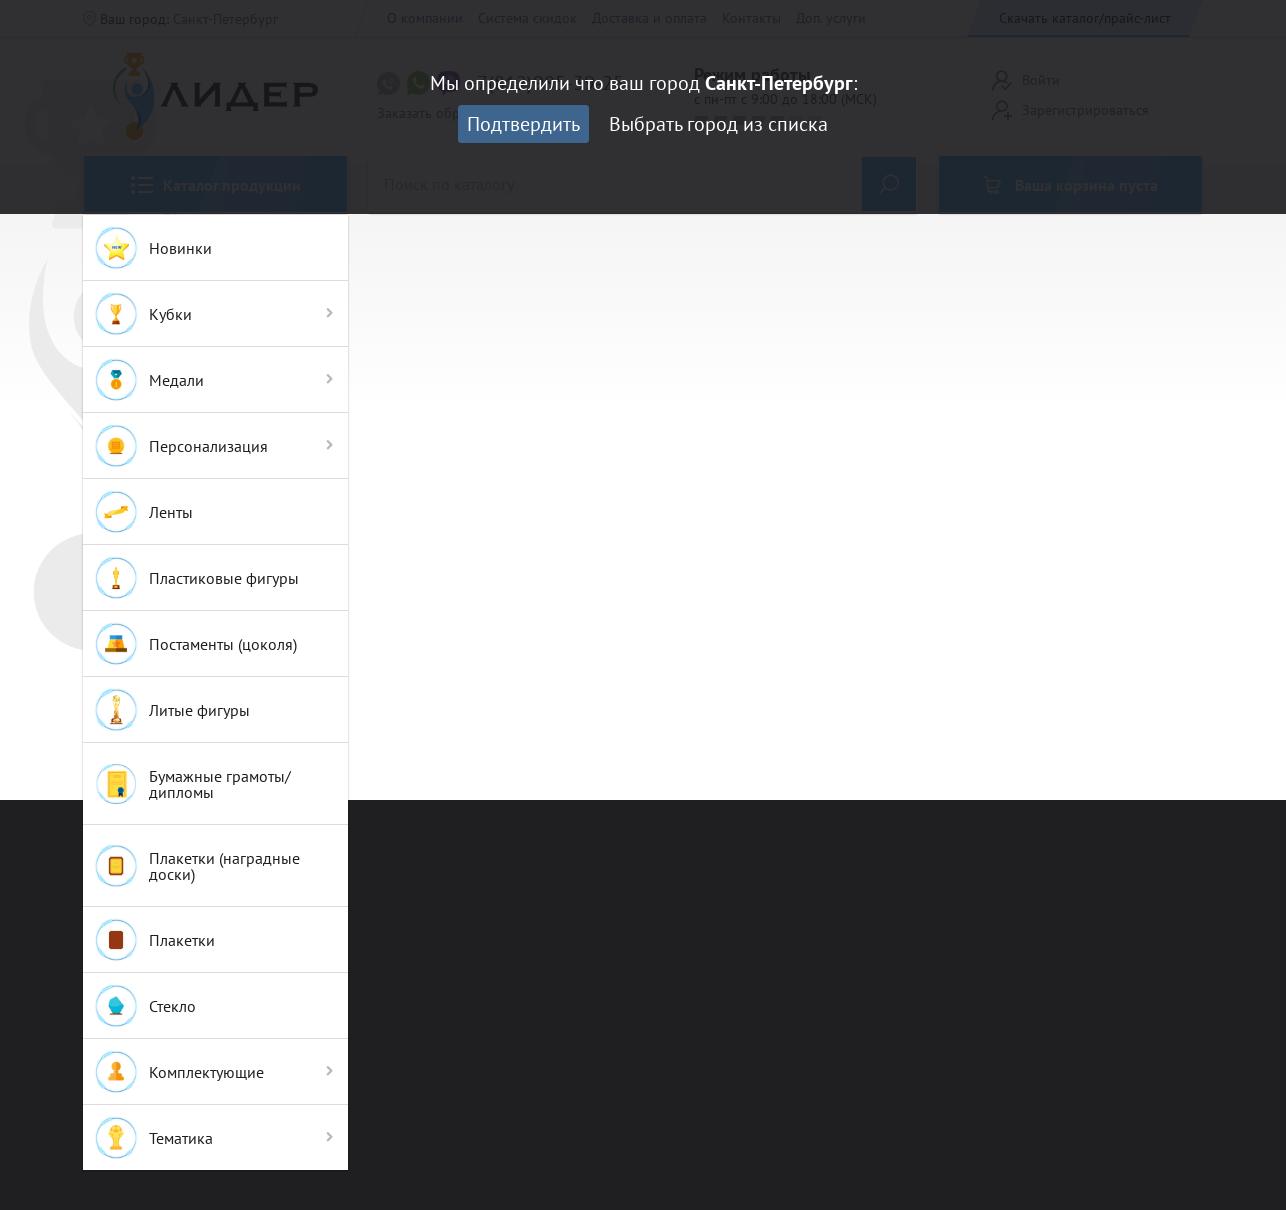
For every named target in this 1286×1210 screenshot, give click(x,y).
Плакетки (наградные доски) (196, 866)
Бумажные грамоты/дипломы (192, 784)
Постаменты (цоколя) (195, 644)
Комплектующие (178, 1072)
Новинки (152, 248)
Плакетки (154, 940)
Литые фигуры (171, 710)
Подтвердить (523, 124)
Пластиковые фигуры (196, 578)
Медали (148, 380)
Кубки (142, 314)
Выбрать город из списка (718, 124)
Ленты (143, 512)
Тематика (153, 1138)
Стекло (144, 1006)
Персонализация (180, 446)
